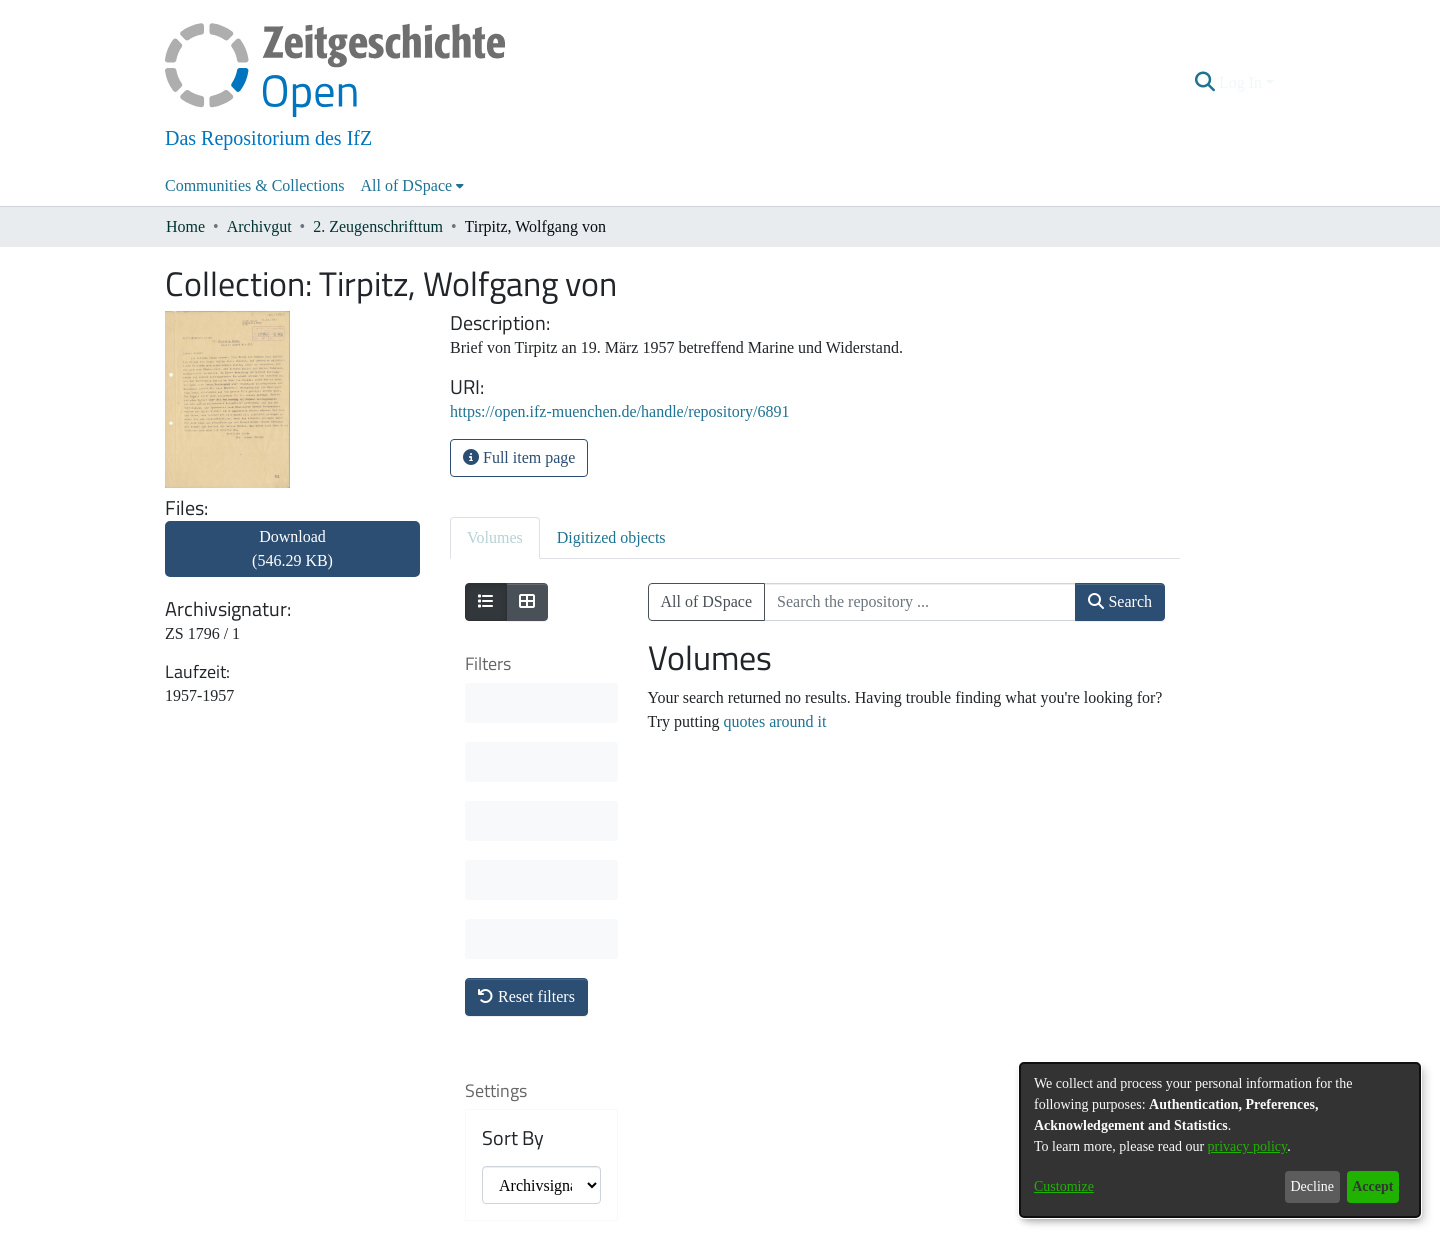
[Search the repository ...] (920, 602)
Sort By (513, 843)
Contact (664, 1224)
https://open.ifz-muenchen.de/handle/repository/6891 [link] (619, 411)
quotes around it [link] (774, 721)
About (612, 1224)
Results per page (529, 983)
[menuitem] (413, 186)
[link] (292, 560)
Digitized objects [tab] (611, 537)
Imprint (824, 1224)
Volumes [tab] (495, 537)
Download (292, 548)
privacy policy (1248, 1146)
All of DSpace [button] (407, 185)
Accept (1372, 1186)
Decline (1312, 1186)
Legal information (744, 1224)
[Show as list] (486, 602)
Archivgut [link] (259, 226)
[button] (1205, 83)
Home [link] (185, 226)
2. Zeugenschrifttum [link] (378, 226)
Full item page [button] (519, 457)
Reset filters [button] (526, 701)
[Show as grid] (527, 602)
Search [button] (1120, 601)
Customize (1064, 1186)
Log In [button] (1242, 82)
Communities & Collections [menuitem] (255, 185)
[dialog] (1220, 1140)
